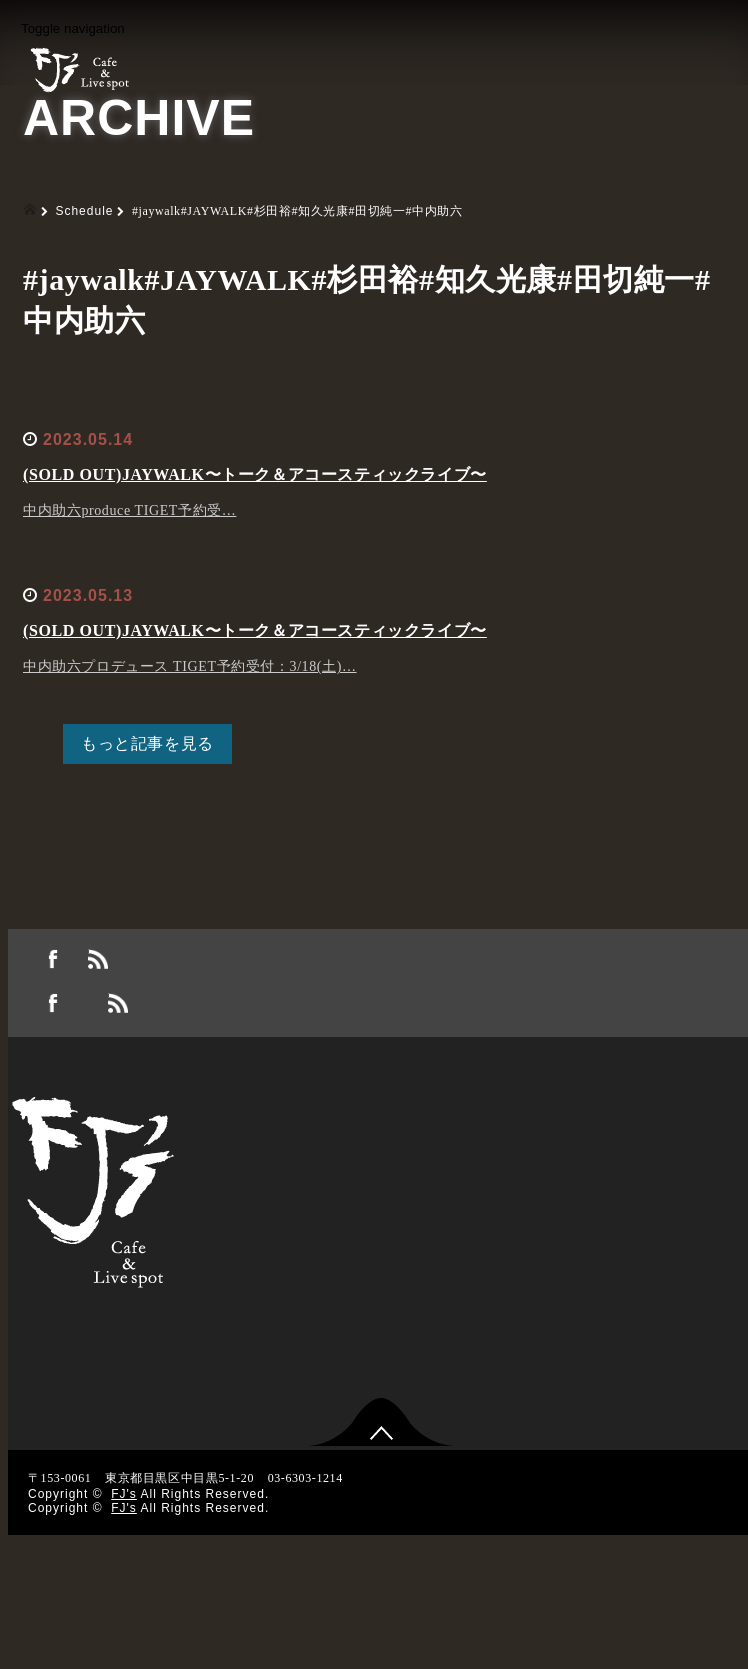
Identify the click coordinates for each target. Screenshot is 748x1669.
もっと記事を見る (147, 743)
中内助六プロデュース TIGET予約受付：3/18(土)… (190, 666)
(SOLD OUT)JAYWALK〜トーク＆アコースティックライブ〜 (255, 474)
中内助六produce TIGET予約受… (129, 510)
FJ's (124, 1494)
